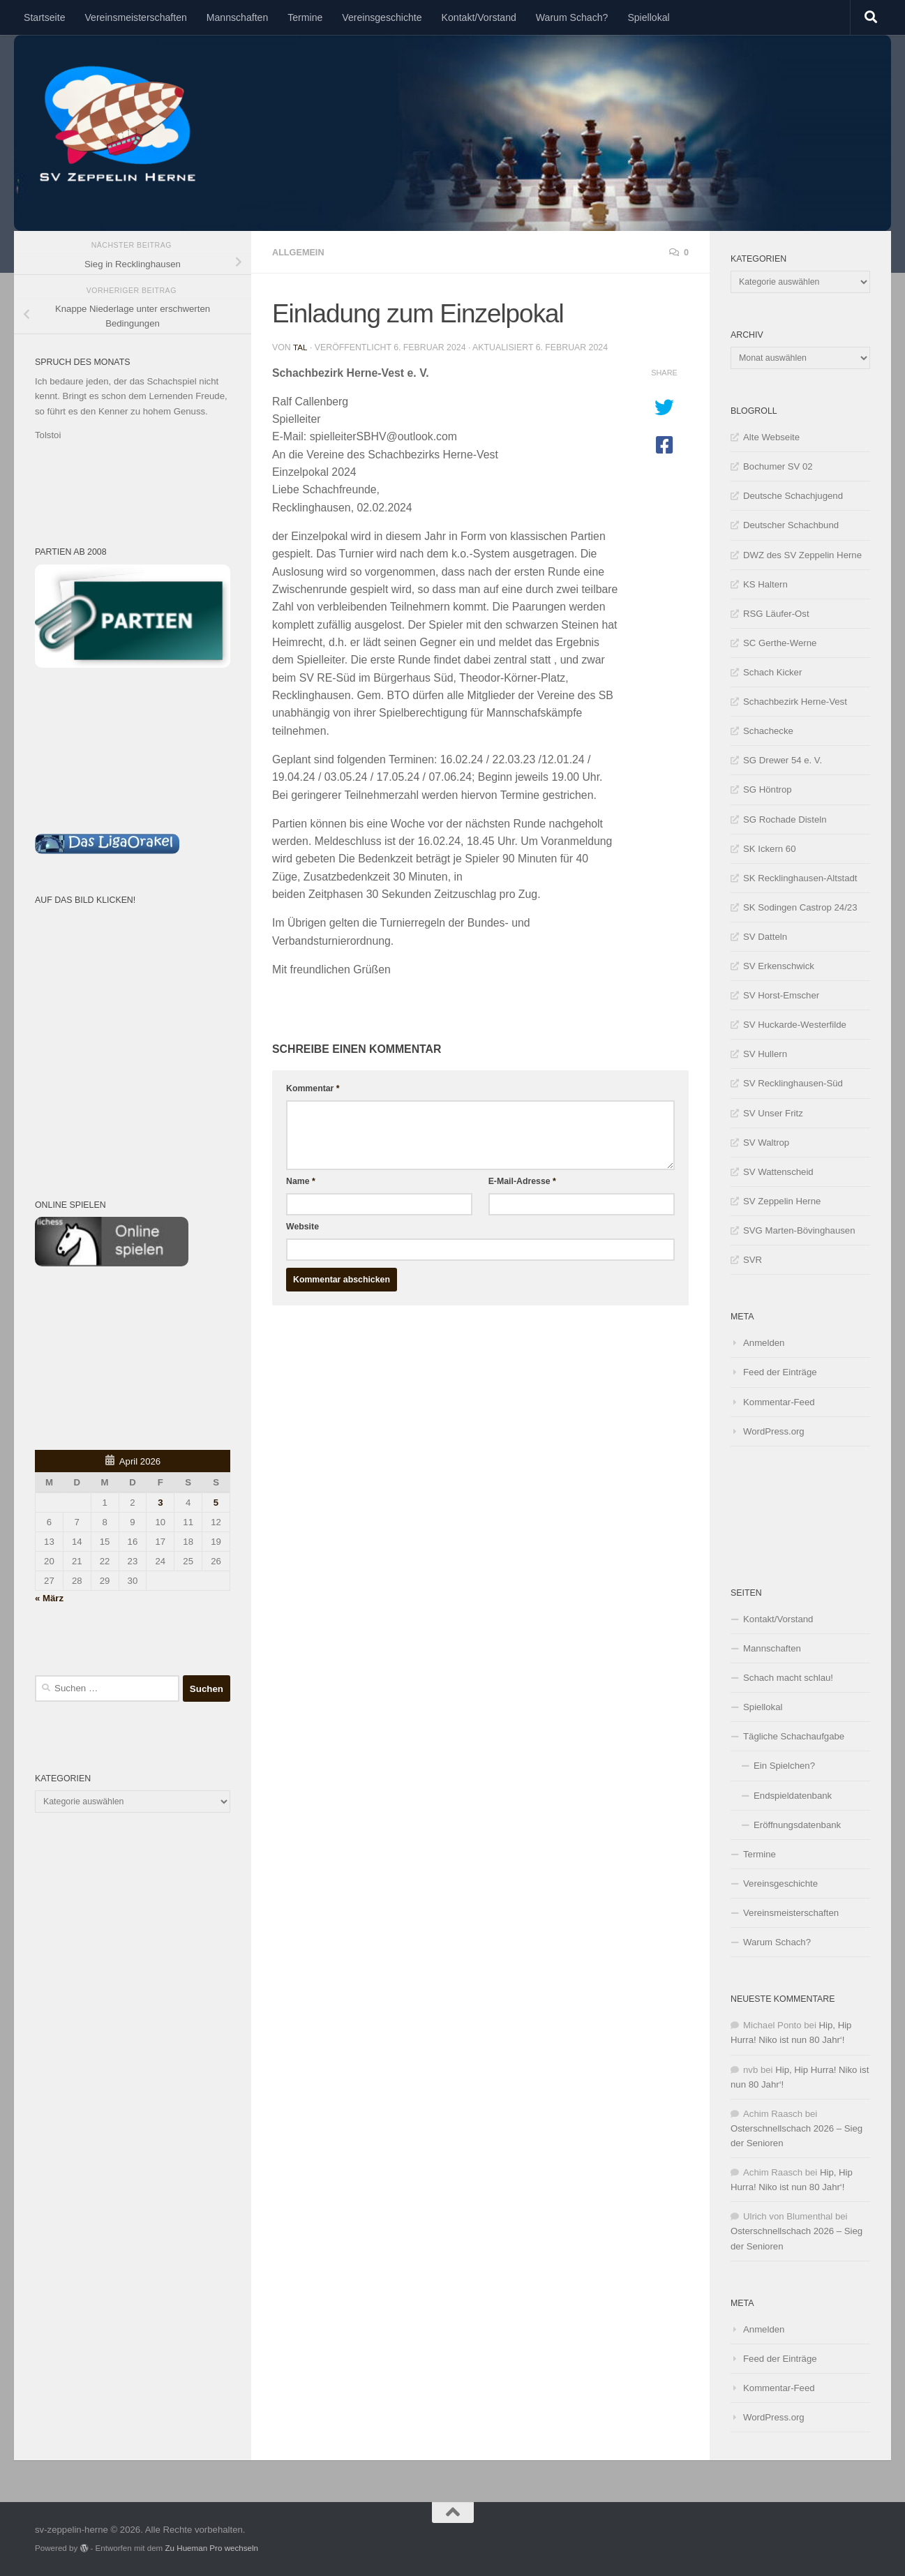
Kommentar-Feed (779, 1402)
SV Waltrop (766, 1142)
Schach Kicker (772, 672)
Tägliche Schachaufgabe (793, 1736)
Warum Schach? (572, 17)
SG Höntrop (767, 789)
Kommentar (313, 1087)
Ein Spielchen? (784, 1765)
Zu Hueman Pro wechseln (211, 2547)
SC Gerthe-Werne (779, 643)
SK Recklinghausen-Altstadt (800, 878)
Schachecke (768, 731)
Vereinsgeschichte (381, 17)
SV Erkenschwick (778, 966)
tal (300, 346)
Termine (304, 17)
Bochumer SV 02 (778, 466)
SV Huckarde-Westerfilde (794, 1024)
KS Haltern (765, 584)
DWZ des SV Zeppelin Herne (802, 555)
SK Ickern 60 (769, 849)
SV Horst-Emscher (781, 995)
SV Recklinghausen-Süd (793, 1083)
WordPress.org (774, 1431)
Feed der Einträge (780, 1372)
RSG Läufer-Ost (776, 613)
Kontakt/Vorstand (479, 17)
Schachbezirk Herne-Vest (795, 701)
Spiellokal (648, 17)
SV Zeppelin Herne (782, 1201)
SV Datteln (765, 936)
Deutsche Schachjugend (793, 496)
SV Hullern (765, 1054)
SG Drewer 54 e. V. (782, 760)
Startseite (44, 17)
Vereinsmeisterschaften (135, 17)
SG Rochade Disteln (784, 819)
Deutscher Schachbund (791, 525)
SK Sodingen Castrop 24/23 (800, 907)
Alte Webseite (771, 437)
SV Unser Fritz (773, 1113)
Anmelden (763, 1343)
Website (302, 1225)
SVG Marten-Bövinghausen (799, 1230)
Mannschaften (237, 17)
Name (300, 1180)
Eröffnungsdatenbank (797, 1825)
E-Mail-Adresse (522, 1180)
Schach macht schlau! (788, 1677)
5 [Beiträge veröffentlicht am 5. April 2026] (216, 1502)
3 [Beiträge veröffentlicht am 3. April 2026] (160, 1502)
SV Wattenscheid (778, 1172)
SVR (752, 1260)
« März (49, 1598)
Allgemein (301, 251)
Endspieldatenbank (793, 1795)
